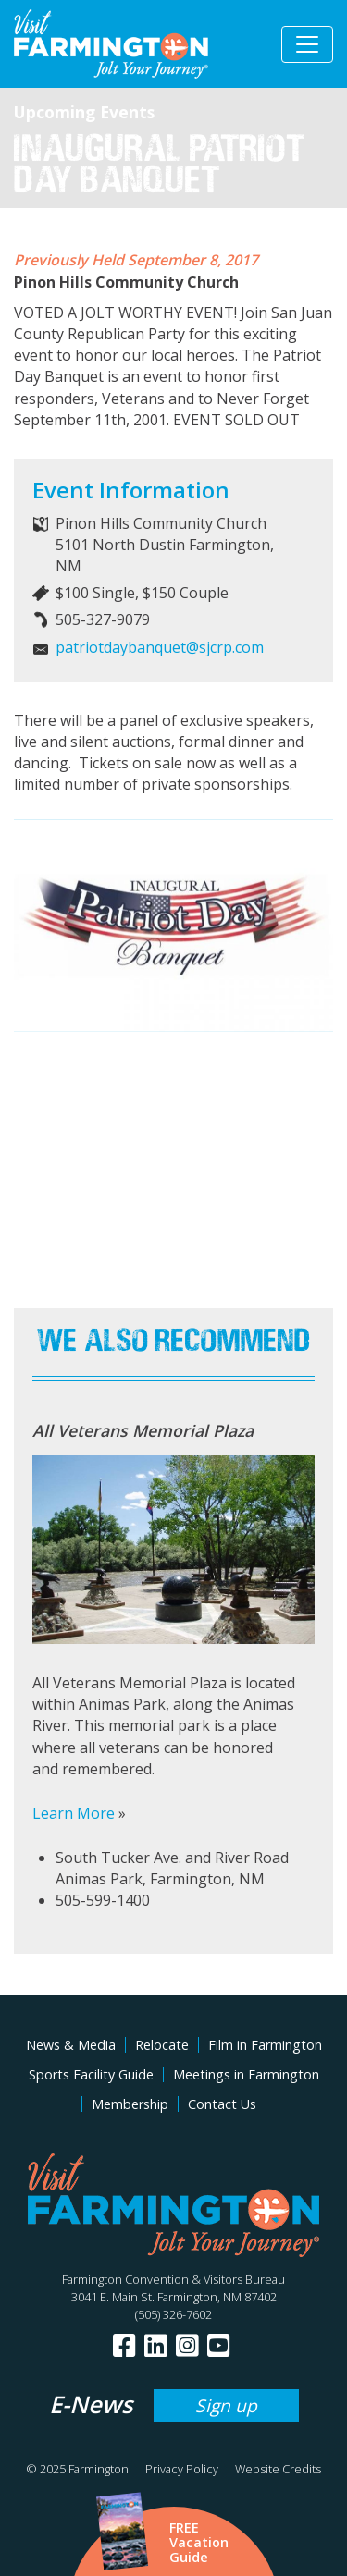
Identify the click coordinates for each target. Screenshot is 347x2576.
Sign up (226, 2405)
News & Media (71, 2045)
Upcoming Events (84, 112)
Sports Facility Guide (91, 2074)
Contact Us (222, 2104)
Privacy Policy (181, 2468)
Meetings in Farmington (246, 2074)
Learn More (73, 1813)
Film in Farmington (265, 2045)
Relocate (162, 2045)
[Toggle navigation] (307, 44)
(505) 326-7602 (173, 2314)
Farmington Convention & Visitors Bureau (173, 2279)
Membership (130, 2104)
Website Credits (278, 2468)
